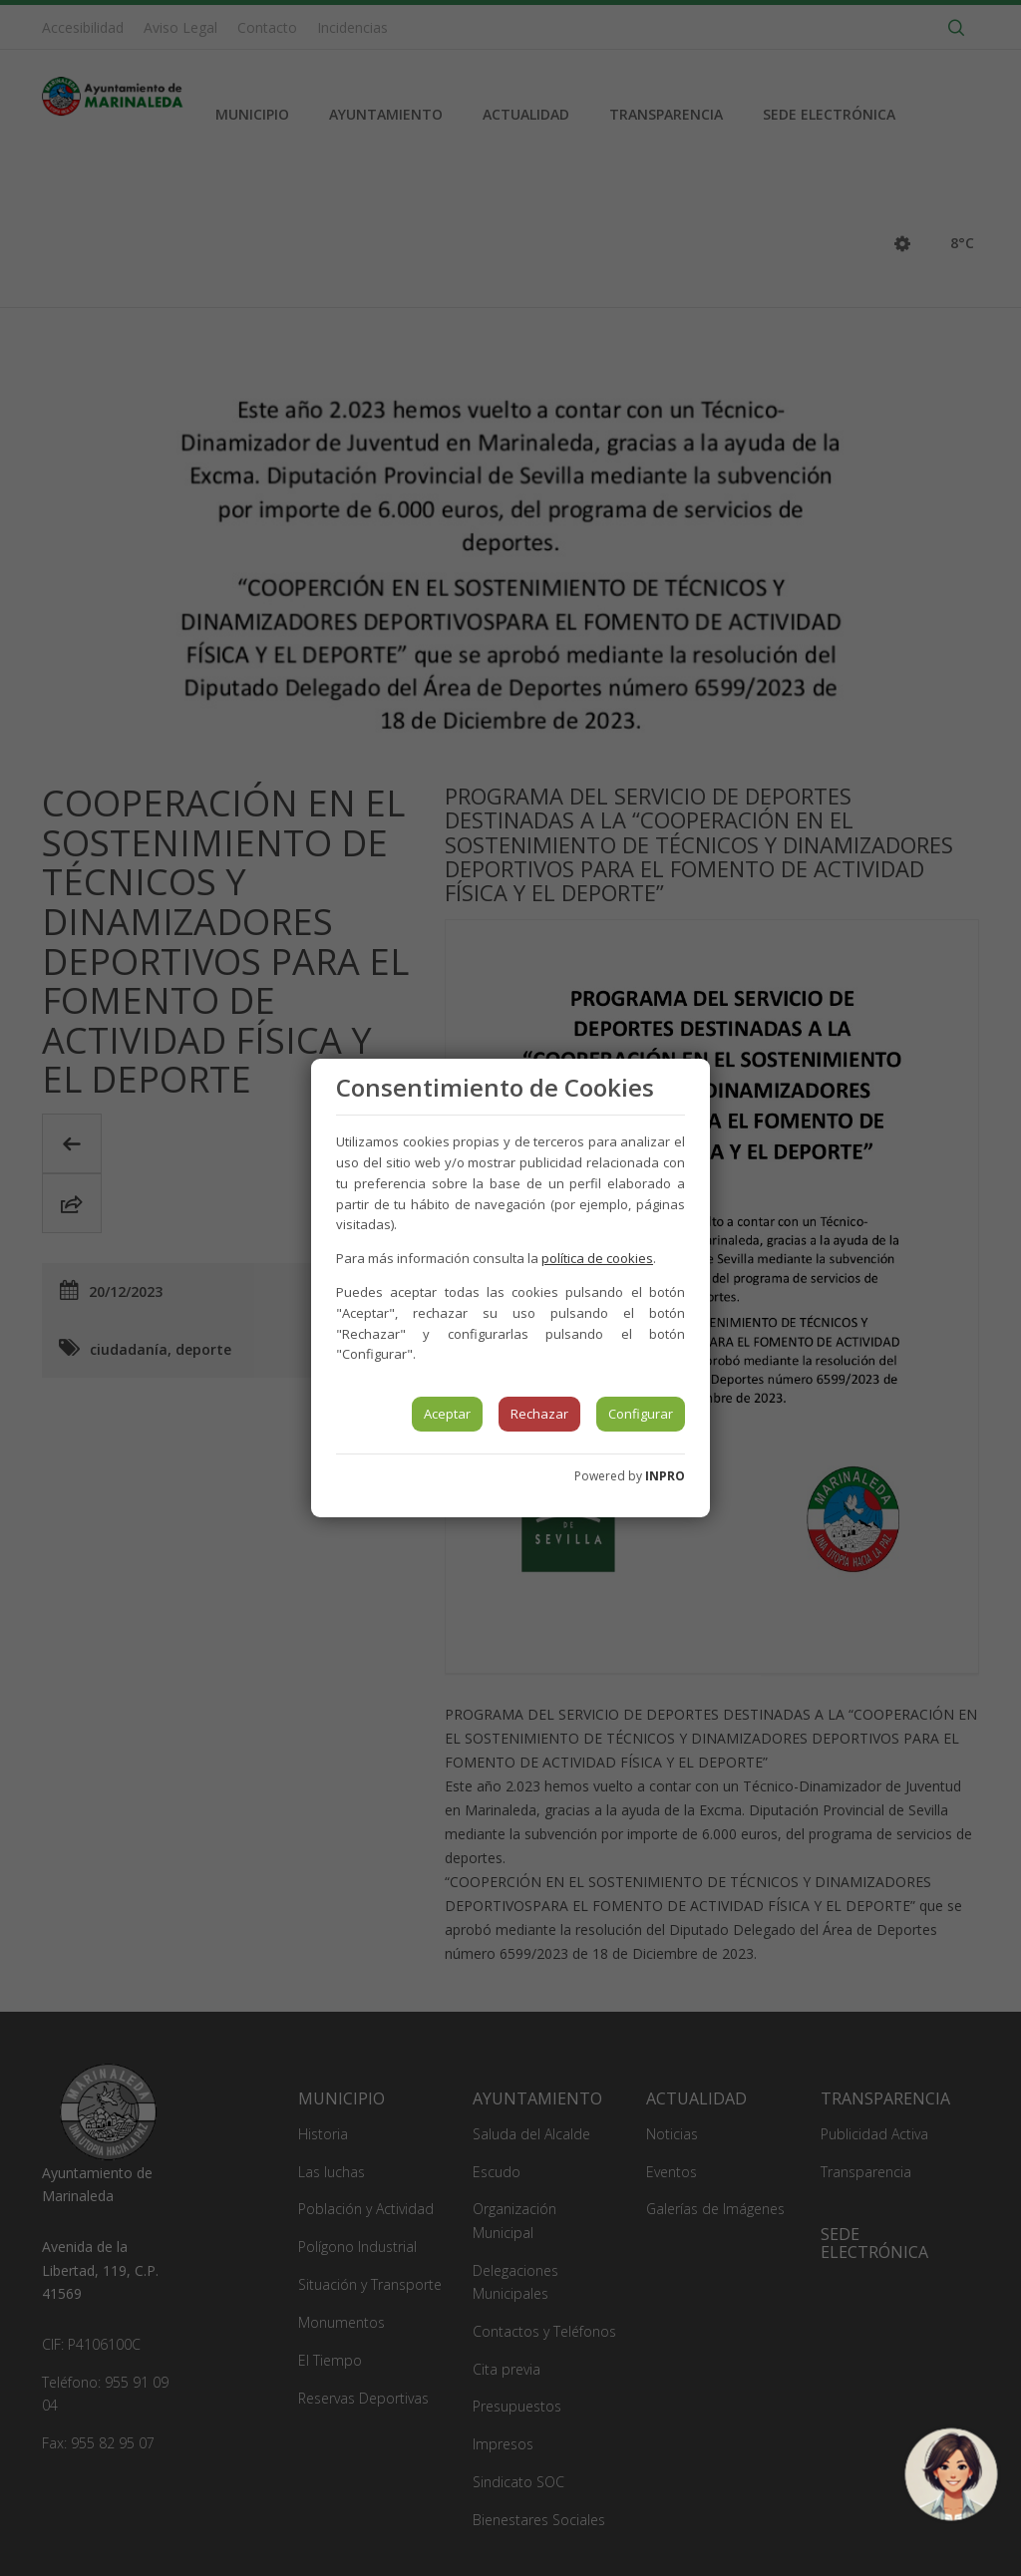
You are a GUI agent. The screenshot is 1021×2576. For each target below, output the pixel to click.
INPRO (665, 1475)
